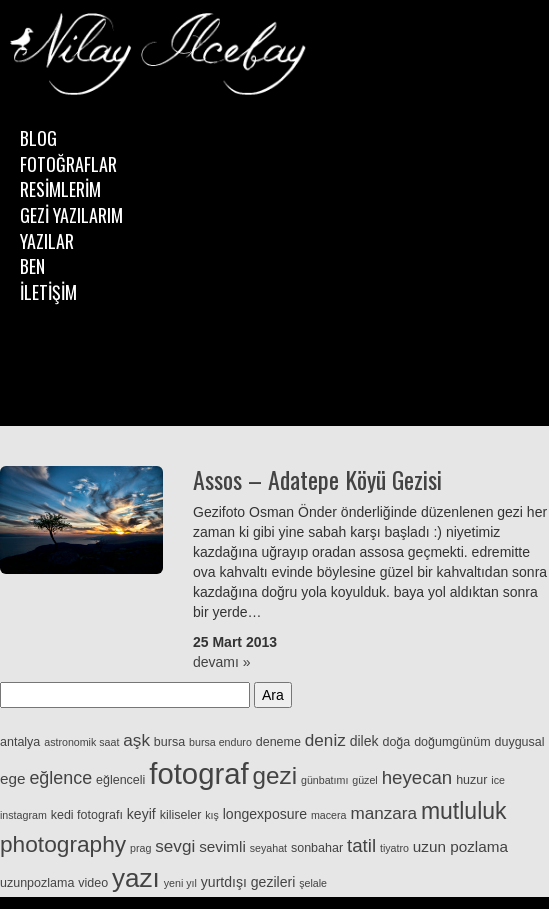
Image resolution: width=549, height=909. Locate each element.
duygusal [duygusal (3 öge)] (519, 742)
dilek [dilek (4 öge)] (364, 741)
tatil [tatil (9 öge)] (361, 845)
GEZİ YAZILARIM (71, 215)
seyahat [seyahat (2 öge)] (268, 848)
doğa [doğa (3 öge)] (396, 742)
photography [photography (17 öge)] (63, 844)
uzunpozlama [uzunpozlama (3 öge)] (37, 883)
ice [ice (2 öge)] (498, 780)
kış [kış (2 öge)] (212, 815)
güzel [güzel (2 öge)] (364, 780)
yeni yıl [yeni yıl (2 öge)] (180, 883)
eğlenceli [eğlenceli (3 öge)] (120, 780)
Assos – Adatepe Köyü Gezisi (317, 479)
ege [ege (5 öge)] (13, 778)
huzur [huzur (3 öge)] (471, 780)
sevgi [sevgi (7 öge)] (175, 846)
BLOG (38, 138)
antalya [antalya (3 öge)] (20, 742)
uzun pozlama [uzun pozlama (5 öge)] (460, 846)
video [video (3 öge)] (93, 883)
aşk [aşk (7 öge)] (136, 740)
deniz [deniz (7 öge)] (325, 740)
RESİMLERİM (60, 189)
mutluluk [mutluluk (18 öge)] (464, 811)
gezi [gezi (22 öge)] (275, 775)
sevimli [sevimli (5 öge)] (222, 846)
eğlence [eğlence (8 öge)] (60, 778)
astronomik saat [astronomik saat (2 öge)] (81, 742)
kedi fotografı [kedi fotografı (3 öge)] (87, 815)
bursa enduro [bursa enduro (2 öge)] (220, 742)
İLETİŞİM (48, 292)
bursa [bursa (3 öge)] (169, 742)
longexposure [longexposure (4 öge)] (265, 814)
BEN (32, 266)
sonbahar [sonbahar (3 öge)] (317, 848)
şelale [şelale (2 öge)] (313, 883)
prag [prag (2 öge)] (140, 848)
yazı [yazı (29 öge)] (136, 878)
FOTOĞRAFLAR (68, 164)
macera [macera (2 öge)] (329, 815)
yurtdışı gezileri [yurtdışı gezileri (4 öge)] (248, 882)
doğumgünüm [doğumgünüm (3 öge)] (452, 742)
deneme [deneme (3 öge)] (278, 742)
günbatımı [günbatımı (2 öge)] (324, 780)
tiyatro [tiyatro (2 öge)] (394, 848)
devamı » (222, 662)
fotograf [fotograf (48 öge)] (198, 773)
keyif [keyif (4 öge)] (141, 814)
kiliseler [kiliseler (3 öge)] (181, 815)
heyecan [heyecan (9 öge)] (417, 777)
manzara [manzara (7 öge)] (383, 813)
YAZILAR (47, 241)
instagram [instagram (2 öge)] (23, 815)
